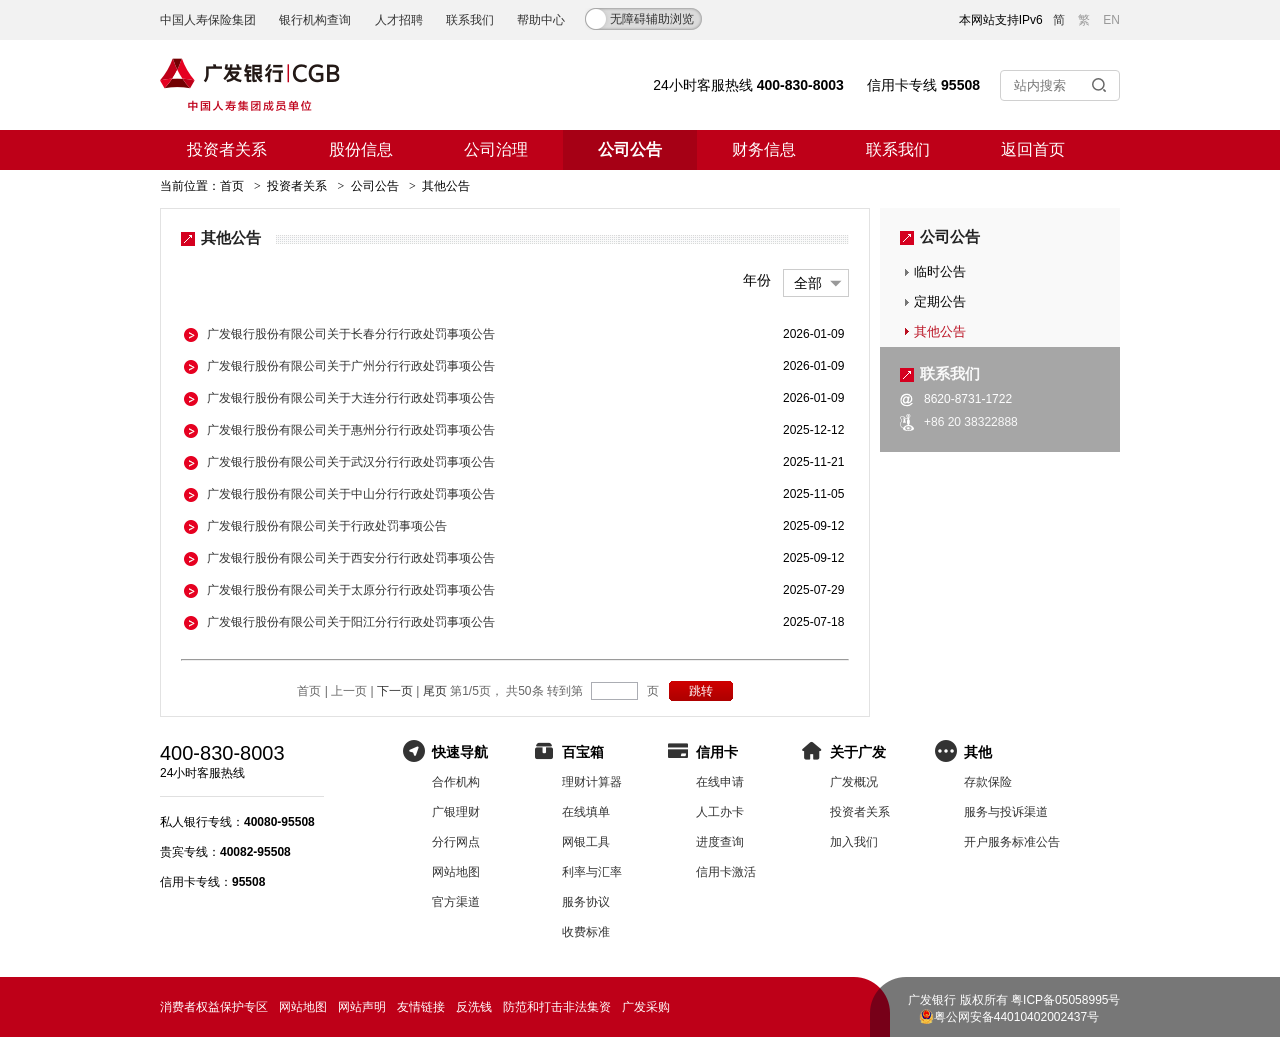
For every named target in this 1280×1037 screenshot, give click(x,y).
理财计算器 (592, 782)
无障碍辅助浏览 (652, 19)
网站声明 (362, 1007)
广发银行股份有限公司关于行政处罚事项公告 (327, 526)
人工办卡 (720, 812)
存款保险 (988, 782)
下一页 (395, 691)
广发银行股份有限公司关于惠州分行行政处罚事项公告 (351, 430)
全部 (808, 283)
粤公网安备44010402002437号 (1016, 1017)
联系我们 (470, 20)
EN (1111, 20)
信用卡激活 (726, 872)
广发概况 (854, 782)
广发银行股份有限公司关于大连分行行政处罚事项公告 (351, 398)
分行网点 (456, 842)
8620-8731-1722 (968, 399)
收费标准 (586, 932)
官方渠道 (456, 902)
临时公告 (940, 271)
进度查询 (720, 842)
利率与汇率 (592, 872)
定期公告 (940, 301)
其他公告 (940, 331)
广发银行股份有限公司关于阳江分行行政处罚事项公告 (351, 622)
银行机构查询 (315, 20)
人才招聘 (399, 20)
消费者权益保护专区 (214, 1007)
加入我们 (854, 842)
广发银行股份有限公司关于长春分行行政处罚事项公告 (351, 334)
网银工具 (586, 842)
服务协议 (586, 902)
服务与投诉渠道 (1006, 812)
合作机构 (456, 782)
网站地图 (456, 872)
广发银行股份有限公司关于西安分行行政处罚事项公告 (351, 558)
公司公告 (630, 149)
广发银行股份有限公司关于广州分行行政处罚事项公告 (351, 366)
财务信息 (764, 149)
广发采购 (646, 1007)
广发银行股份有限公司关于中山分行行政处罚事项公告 (351, 494)
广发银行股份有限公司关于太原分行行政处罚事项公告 (351, 590)
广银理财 (456, 812)
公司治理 (496, 149)
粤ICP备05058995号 (1065, 1000)
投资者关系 (227, 149)
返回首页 (1033, 149)
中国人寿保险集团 (208, 20)
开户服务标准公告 (1012, 842)
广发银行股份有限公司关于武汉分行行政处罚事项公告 (351, 462)
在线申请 (720, 782)
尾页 (435, 691)
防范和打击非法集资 (557, 1007)
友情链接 (421, 1007)
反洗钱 (474, 1007)
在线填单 (586, 812)
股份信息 (361, 149)
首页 (232, 186)
